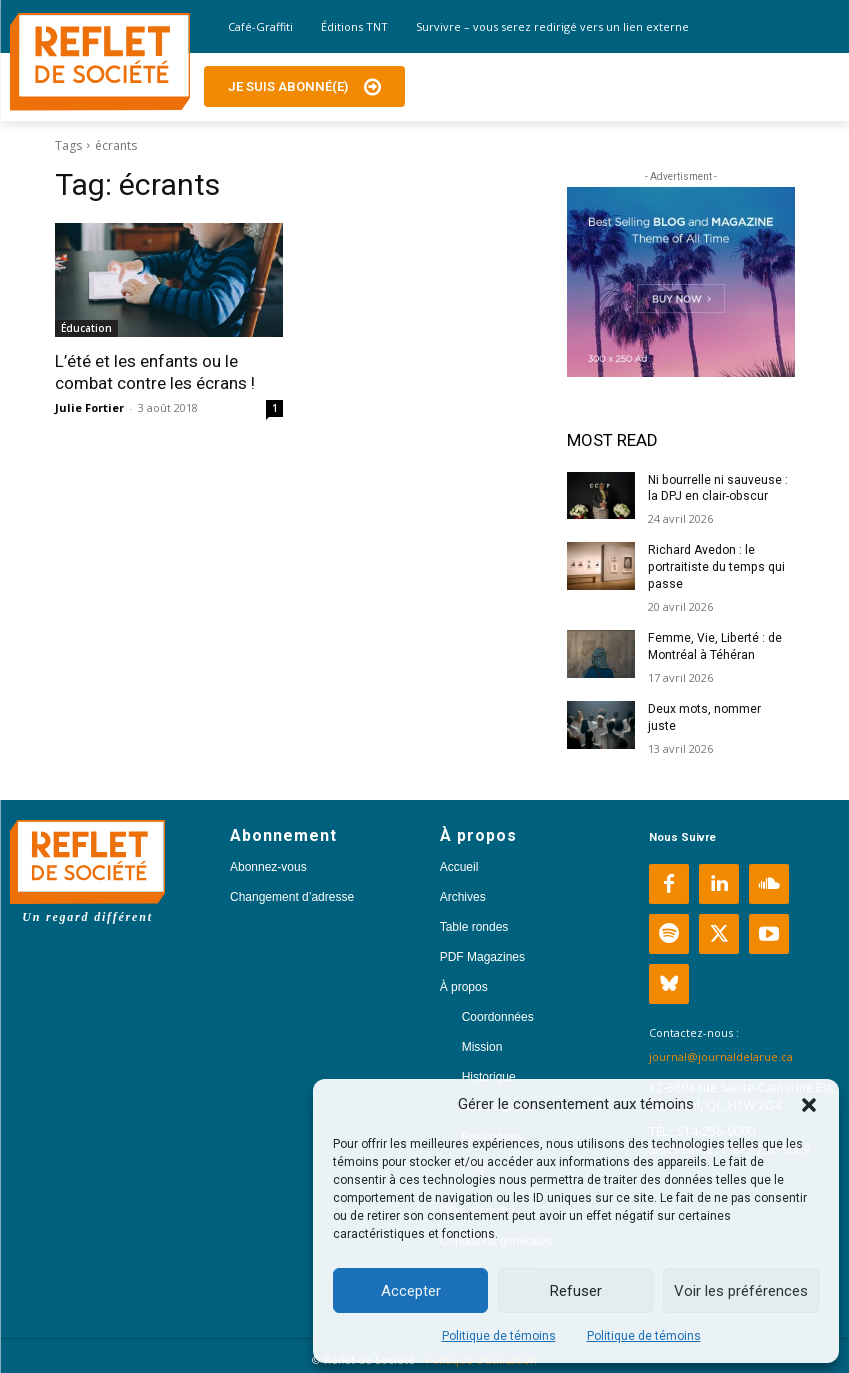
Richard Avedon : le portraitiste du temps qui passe (715, 567)
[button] (809, 1105)
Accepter (411, 1291)
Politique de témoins (499, 1336)
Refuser (576, 1291)
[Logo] (100, 62)
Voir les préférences (741, 1291)
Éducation (86, 328)
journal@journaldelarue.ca (721, 1055)
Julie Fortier (89, 407)
